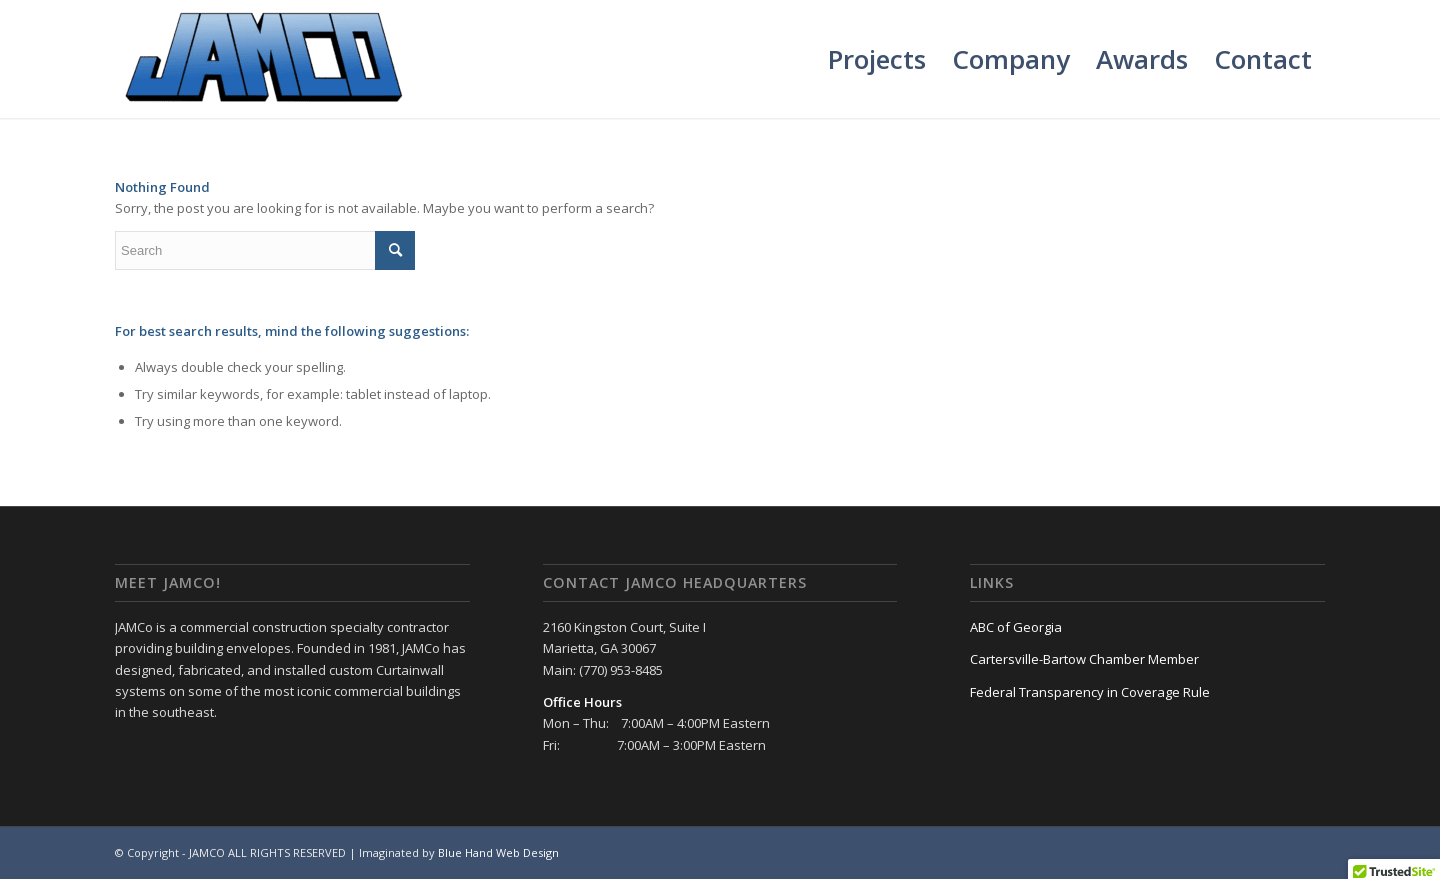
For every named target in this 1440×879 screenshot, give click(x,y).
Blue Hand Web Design (498, 852)
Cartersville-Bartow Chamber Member (1084, 659)
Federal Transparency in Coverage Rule (1090, 692)
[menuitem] (877, 59)
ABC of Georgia (1016, 627)
